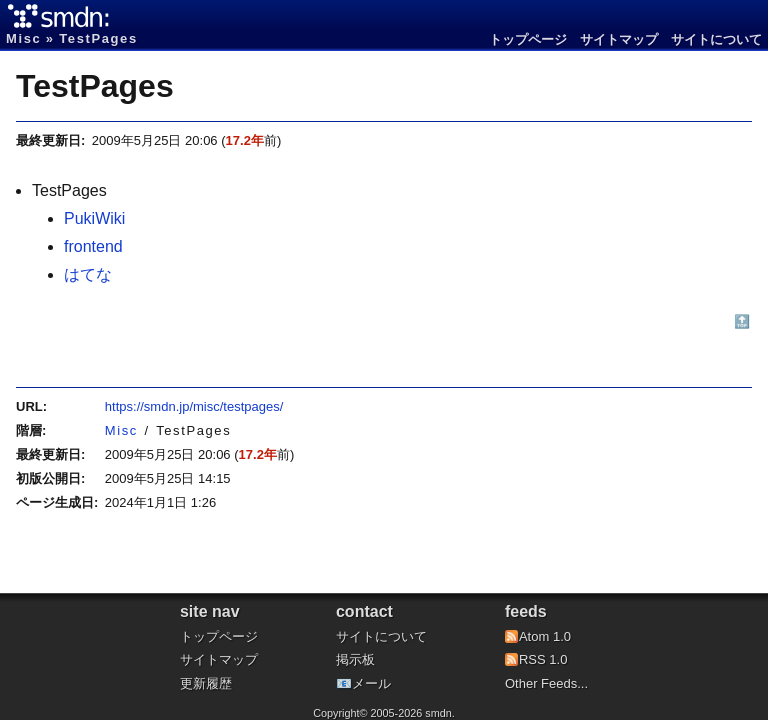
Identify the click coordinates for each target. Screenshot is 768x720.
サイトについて (716, 39)
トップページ (528, 39)
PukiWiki (94, 218)
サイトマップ (619, 39)
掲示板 (355, 659)
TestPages (95, 86)
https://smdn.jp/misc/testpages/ (194, 406)
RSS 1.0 (543, 659)
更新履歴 (206, 683)
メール (371, 683)
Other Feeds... (546, 683)
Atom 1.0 (545, 636)
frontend (93, 246)
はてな (88, 274)
